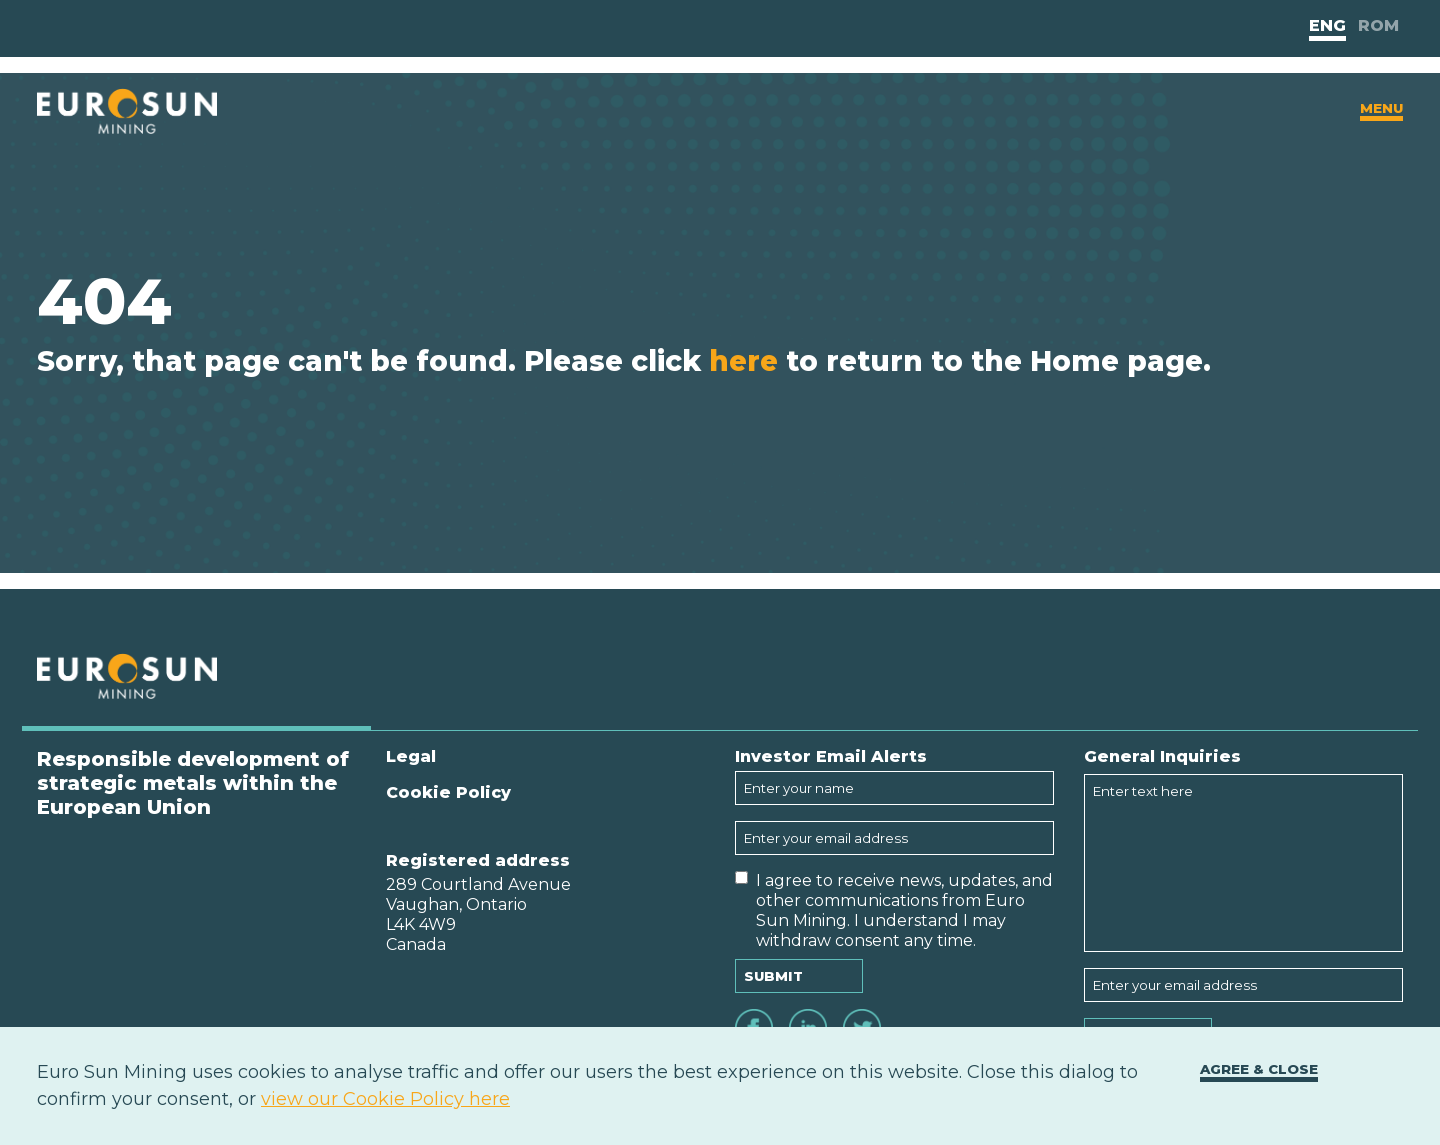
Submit (773, 976)
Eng (1327, 25)
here (743, 361)
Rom (1378, 25)
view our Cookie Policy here (385, 1099)
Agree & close (1259, 1069)
